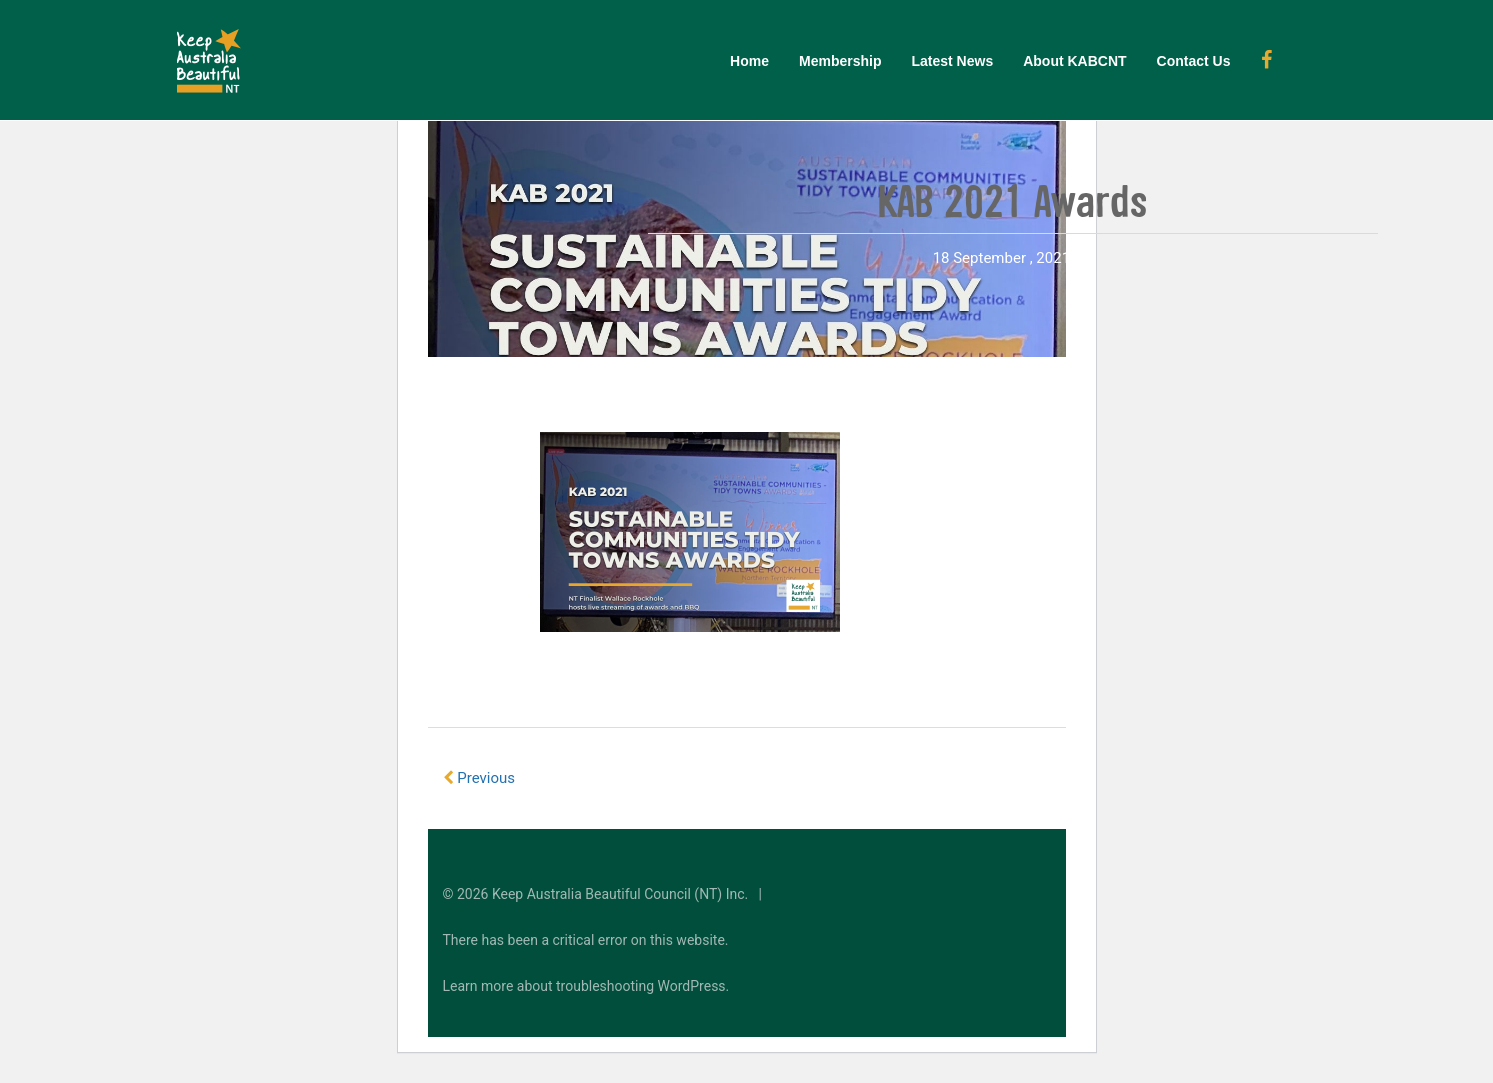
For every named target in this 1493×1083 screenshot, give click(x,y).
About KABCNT (1074, 61)
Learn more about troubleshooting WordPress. (586, 986)
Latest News (952, 61)
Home (749, 61)
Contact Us (1194, 61)
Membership (840, 61)
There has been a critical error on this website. (586, 940)
